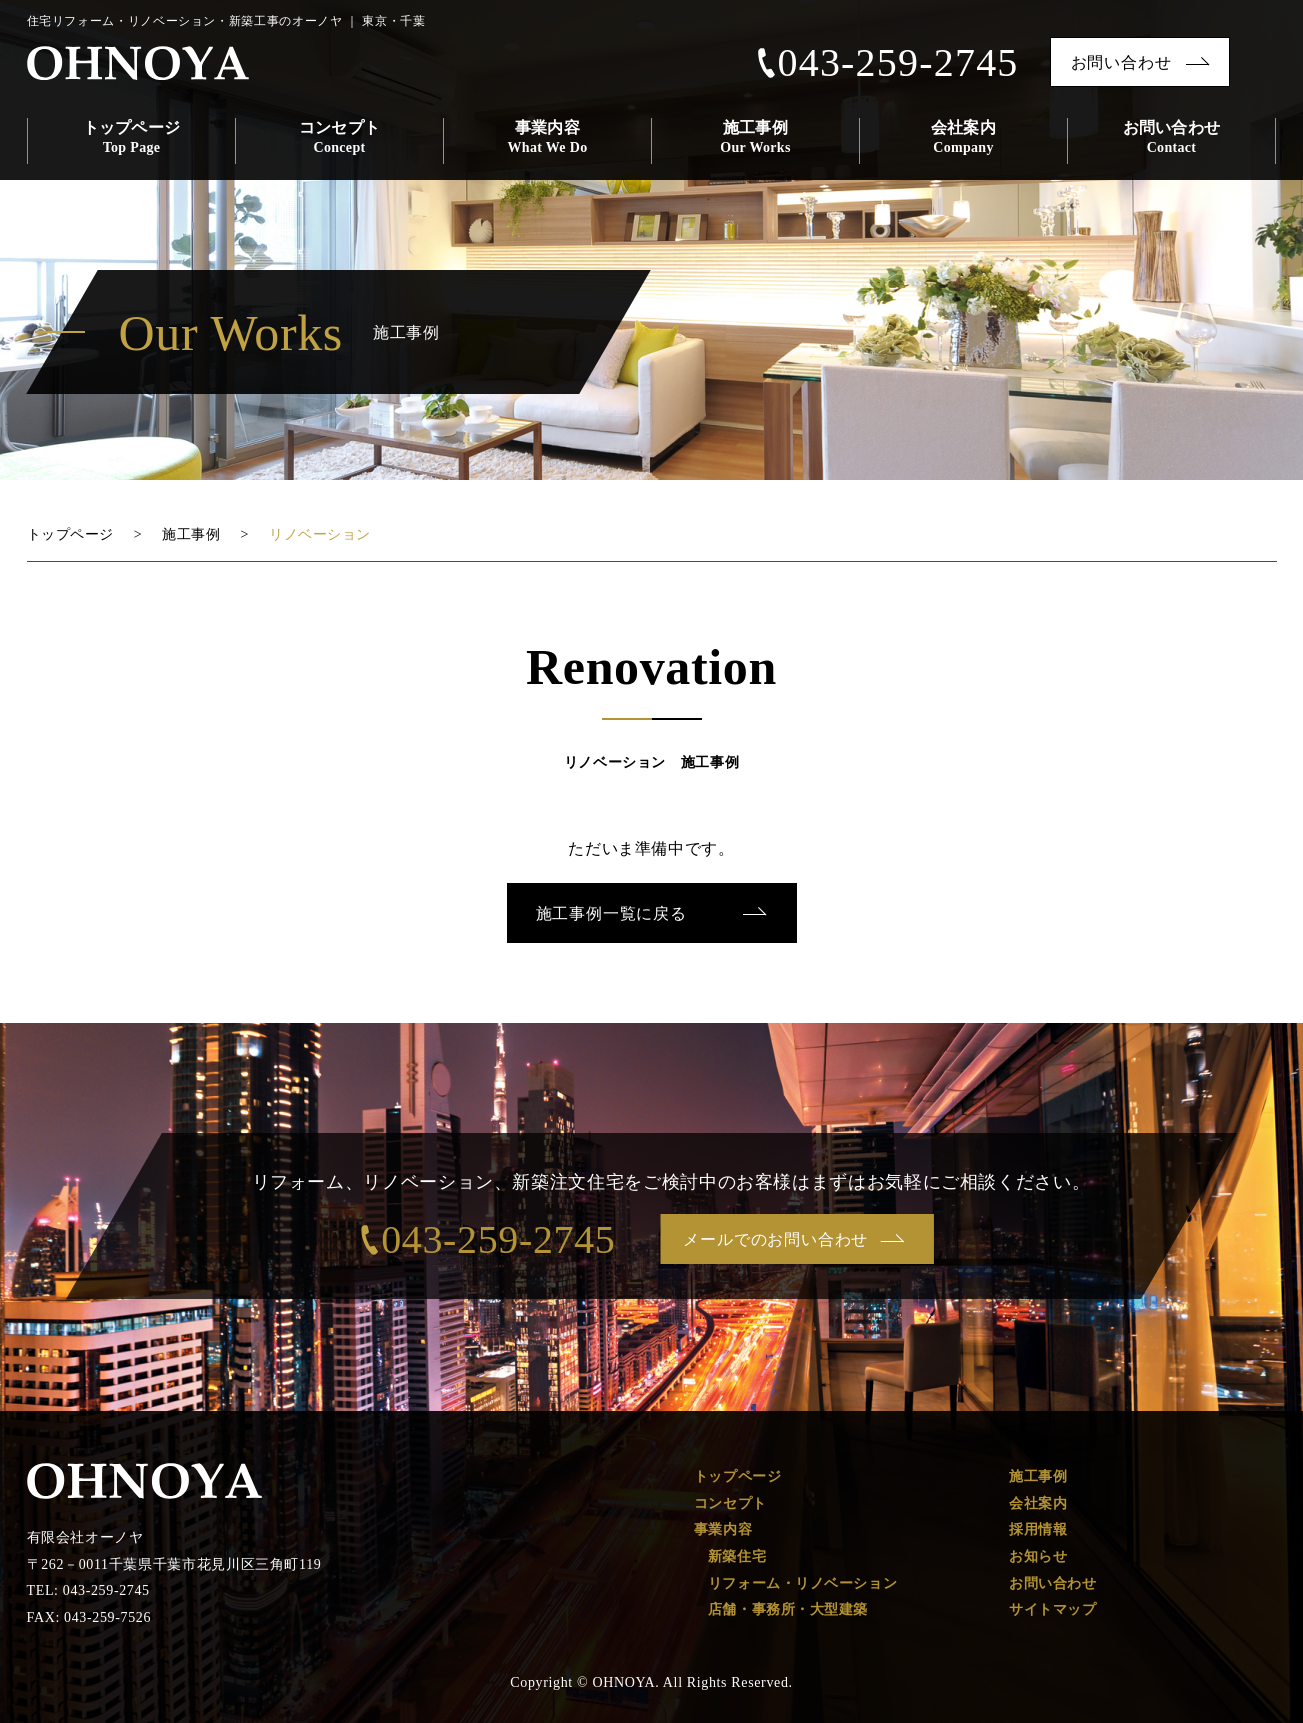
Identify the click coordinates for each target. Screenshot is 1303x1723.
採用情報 (1038, 1529)
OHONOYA (144, 1481)
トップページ (131, 138)
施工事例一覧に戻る (611, 913)
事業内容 (547, 138)
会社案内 (963, 138)
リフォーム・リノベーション (802, 1583)
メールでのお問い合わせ (776, 1239)
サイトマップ (1052, 1609)
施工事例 (755, 138)
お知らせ (1038, 1556)
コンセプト (339, 138)
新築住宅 (737, 1556)
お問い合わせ (1121, 62)
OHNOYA (139, 64)
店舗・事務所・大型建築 (788, 1609)
